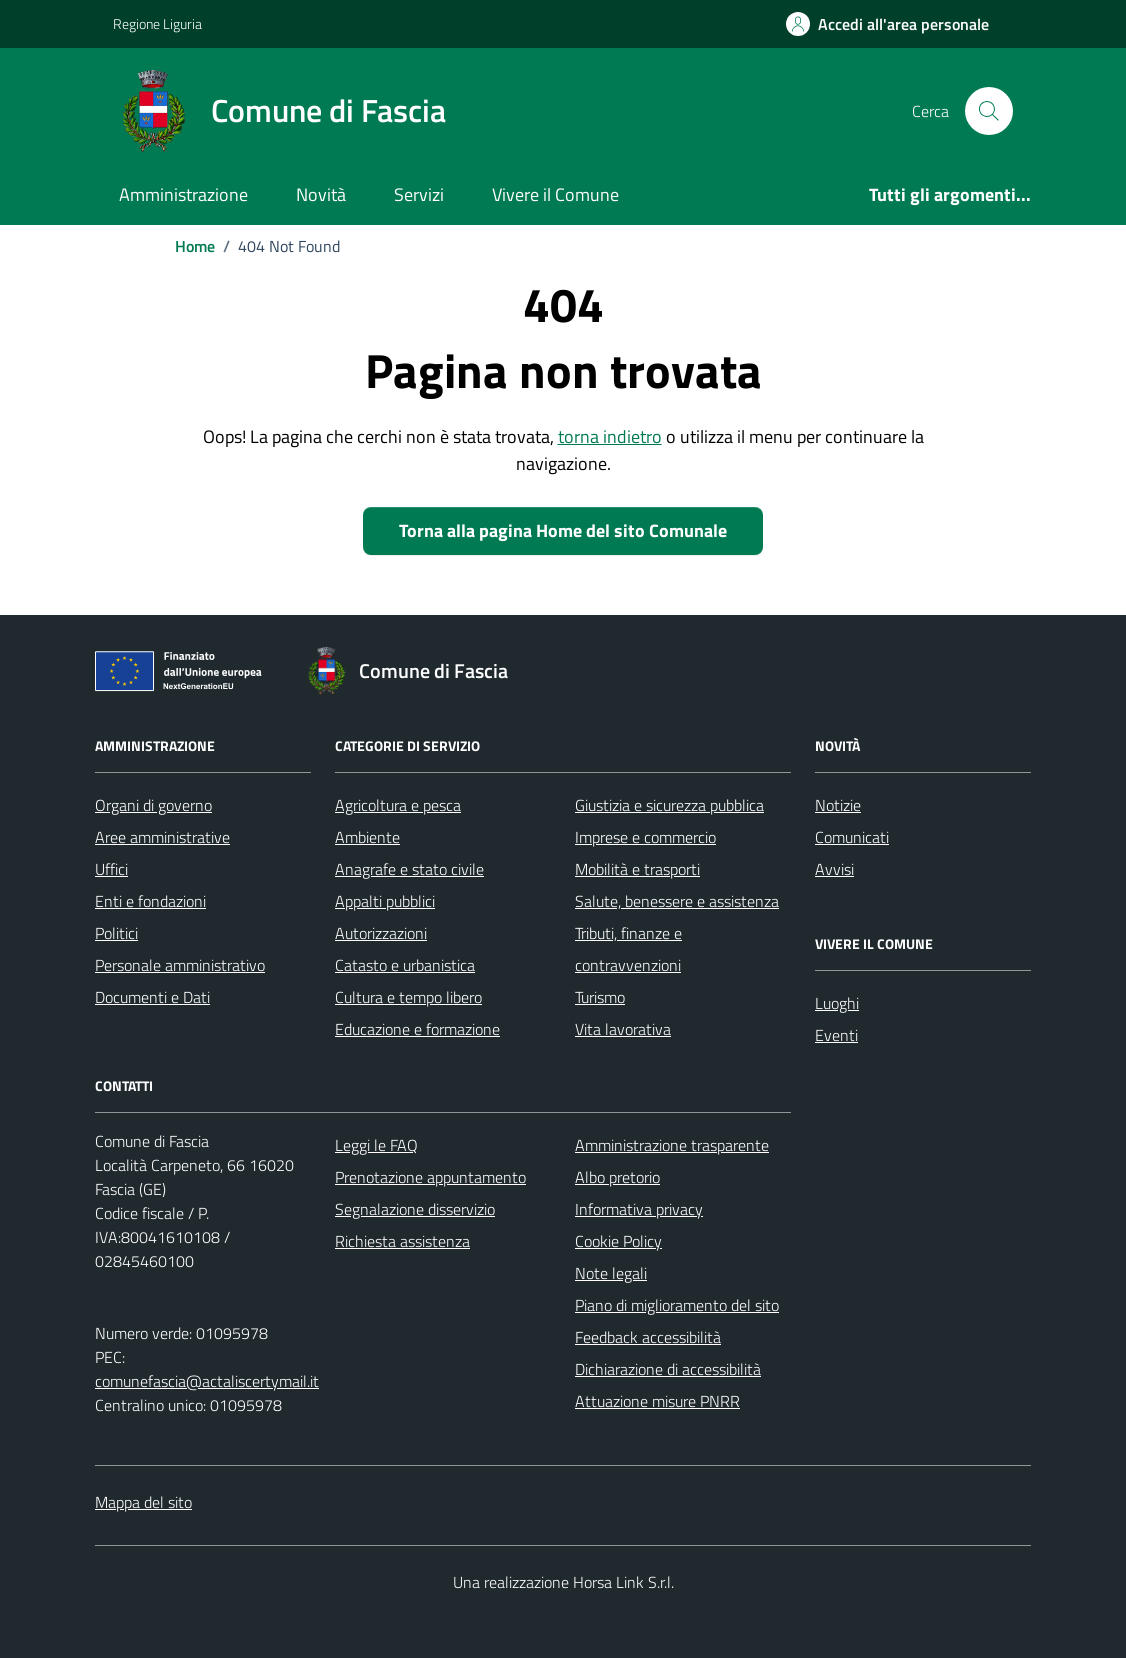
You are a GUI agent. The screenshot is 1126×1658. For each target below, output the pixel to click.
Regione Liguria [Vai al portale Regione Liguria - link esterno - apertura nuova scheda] (157, 23)
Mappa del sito (143, 1502)
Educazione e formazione (417, 1029)
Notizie (838, 805)
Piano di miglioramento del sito (677, 1305)
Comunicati (852, 837)
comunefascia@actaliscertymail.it (207, 1381)
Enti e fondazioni (150, 901)
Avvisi (834, 869)
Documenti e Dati (152, 997)
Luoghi (837, 1003)
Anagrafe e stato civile (409, 869)
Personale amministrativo (180, 965)
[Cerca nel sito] (989, 111)
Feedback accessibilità (648, 1337)
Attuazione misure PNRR (657, 1401)
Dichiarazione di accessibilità (668, 1369)
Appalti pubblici (385, 901)
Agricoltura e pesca (398, 805)
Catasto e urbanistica (405, 965)
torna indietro (610, 436)
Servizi (419, 194)
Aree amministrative (162, 837)
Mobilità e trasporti (637, 869)
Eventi (836, 1035)
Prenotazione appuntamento (430, 1177)
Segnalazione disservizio (415, 1209)
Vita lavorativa (623, 1029)
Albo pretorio (617, 1177)
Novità (321, 194)
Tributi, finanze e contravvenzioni (628, 949)
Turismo (600, 997)
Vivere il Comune (555, 194)
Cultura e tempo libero (408, 997)
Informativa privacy (639, 1209)
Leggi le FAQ (376, 1145)
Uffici (111, 869)
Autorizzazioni (381, 933)
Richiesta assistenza (402, 1241)
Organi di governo (153, 805)
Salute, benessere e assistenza (677, 901)
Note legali (611, 1273)
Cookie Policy (618, 1241)
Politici (116, 933)
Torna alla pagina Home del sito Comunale (563, 530)
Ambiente (367, 837)
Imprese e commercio (645, 837)
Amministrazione (183, 194)
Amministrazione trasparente (672, 1145)
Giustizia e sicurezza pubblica (669, 805)
